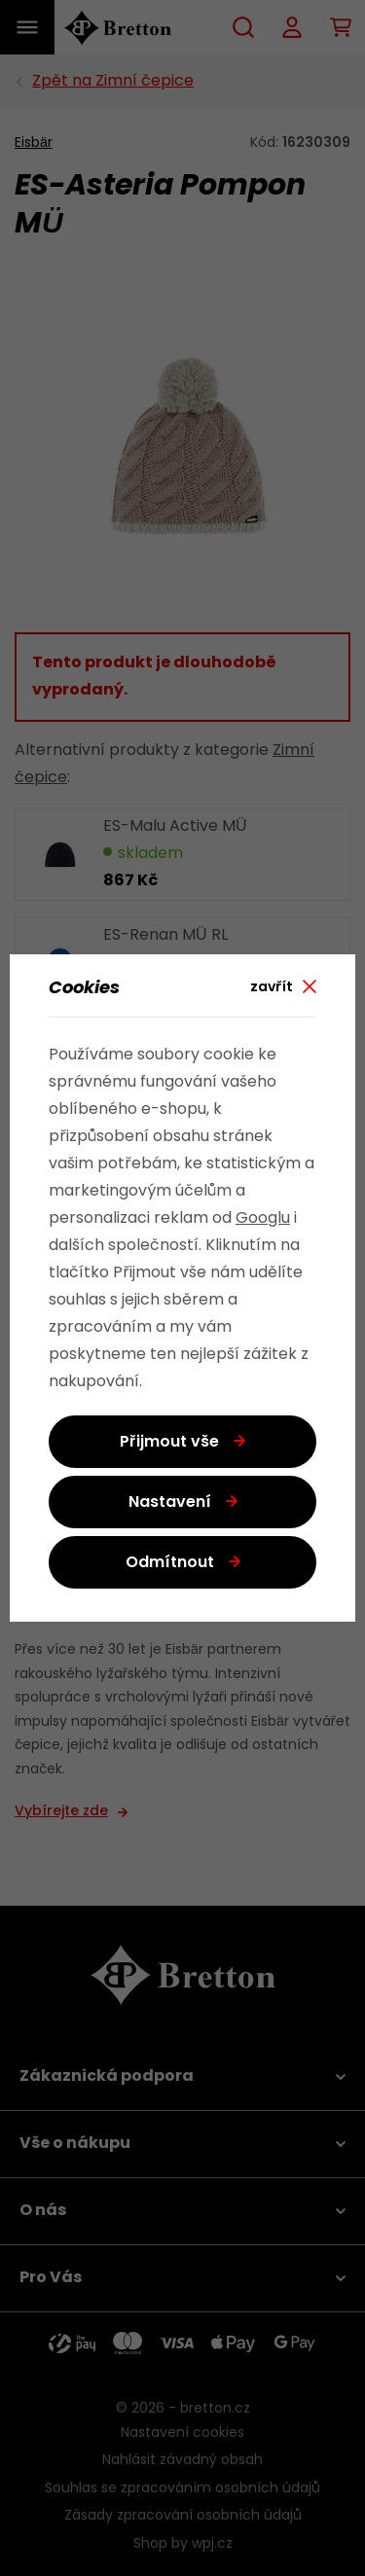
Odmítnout (170, 1563)
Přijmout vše (169, 1442)
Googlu (263, 1219)
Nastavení (169, 1503)
